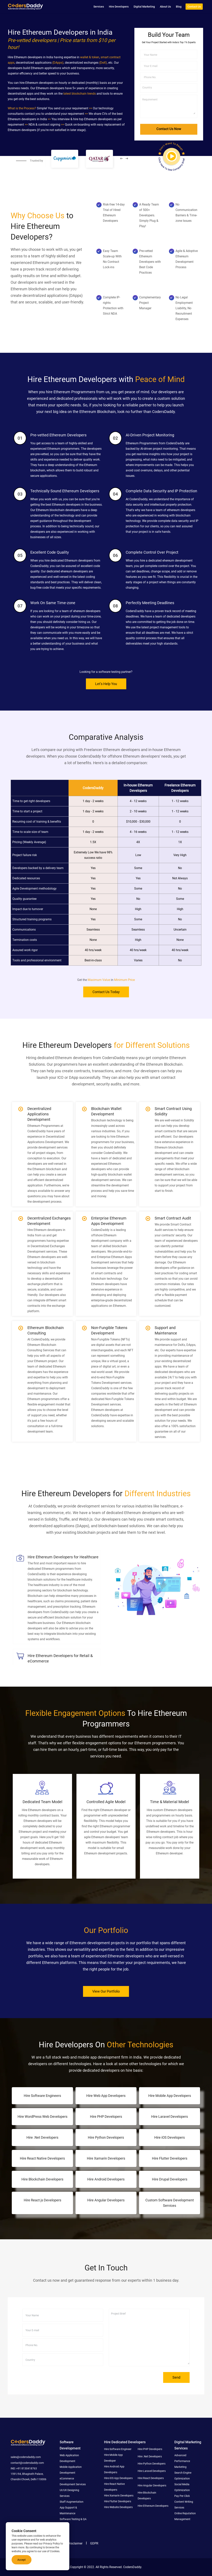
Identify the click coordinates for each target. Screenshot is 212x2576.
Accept (21, 2559)
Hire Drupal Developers (169, 2179)
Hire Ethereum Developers (153, 2505)
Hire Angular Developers (106, 2200)
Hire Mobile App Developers (169, 2096)
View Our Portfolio (106, 1991)
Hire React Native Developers (42, 2158)
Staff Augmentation (71, 2501)
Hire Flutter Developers (169, 2158)
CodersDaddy (175, 443)
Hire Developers (119, 6)
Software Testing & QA (73, 2519)
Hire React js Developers (42, 2200)
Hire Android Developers (106, 2179)
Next (128, 160)
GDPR (94, 2543)
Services (98, 6)
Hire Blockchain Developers (42, 2179)
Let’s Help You (106, 684)
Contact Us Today (106, 992)
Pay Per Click (182, 2495)
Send (176, 2377)
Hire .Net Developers (42, 2137)
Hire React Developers (151, 2478)
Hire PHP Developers (106, 2116)
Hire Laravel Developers (169, 2116)
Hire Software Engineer (117, 2449)
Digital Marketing (144, 6)
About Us (165, 6)
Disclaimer (75, 2543)
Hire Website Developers (118, 2507)
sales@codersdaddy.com (26, 2457)
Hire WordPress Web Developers (42, 2116)
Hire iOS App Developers (118, 2478)
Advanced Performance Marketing (182, 2461)
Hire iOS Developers (169, 2137)
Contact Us (194, 6)
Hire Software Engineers (42, 2096)
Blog (178, 6)
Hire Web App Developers (106, 2096)
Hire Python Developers (106, 2137)
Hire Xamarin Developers (106, 2158)
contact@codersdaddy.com (27, 2462)
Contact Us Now (168, 129)
